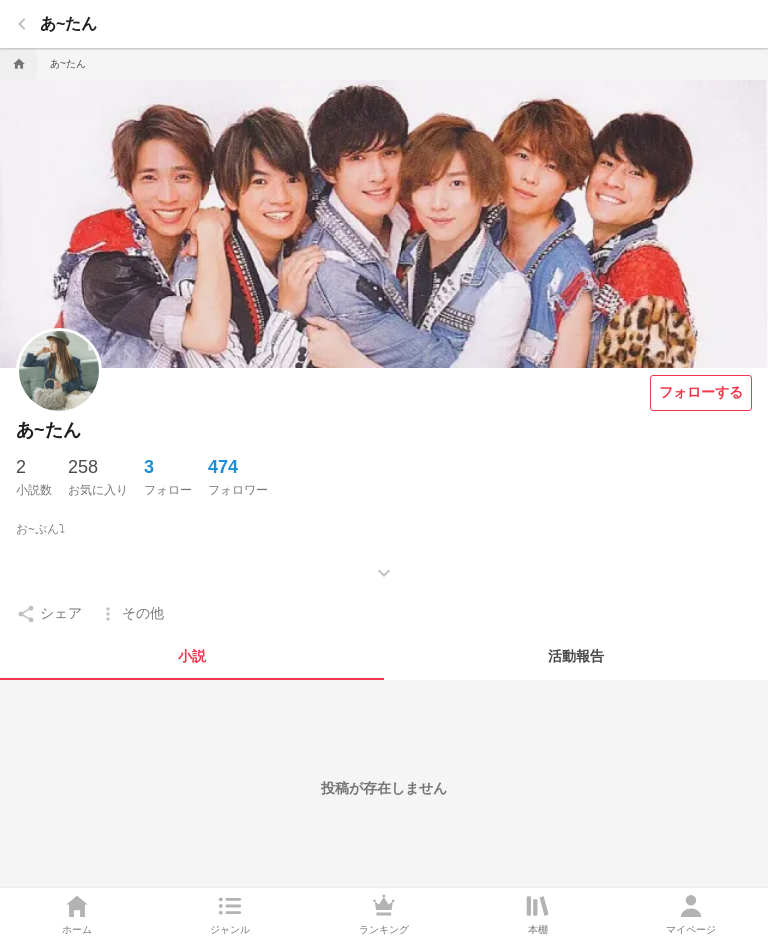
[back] (22, 24)
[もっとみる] (384, 558)
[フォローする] (701, 393)
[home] (17, 64)
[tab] (192, 656)
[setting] (49, 614)
